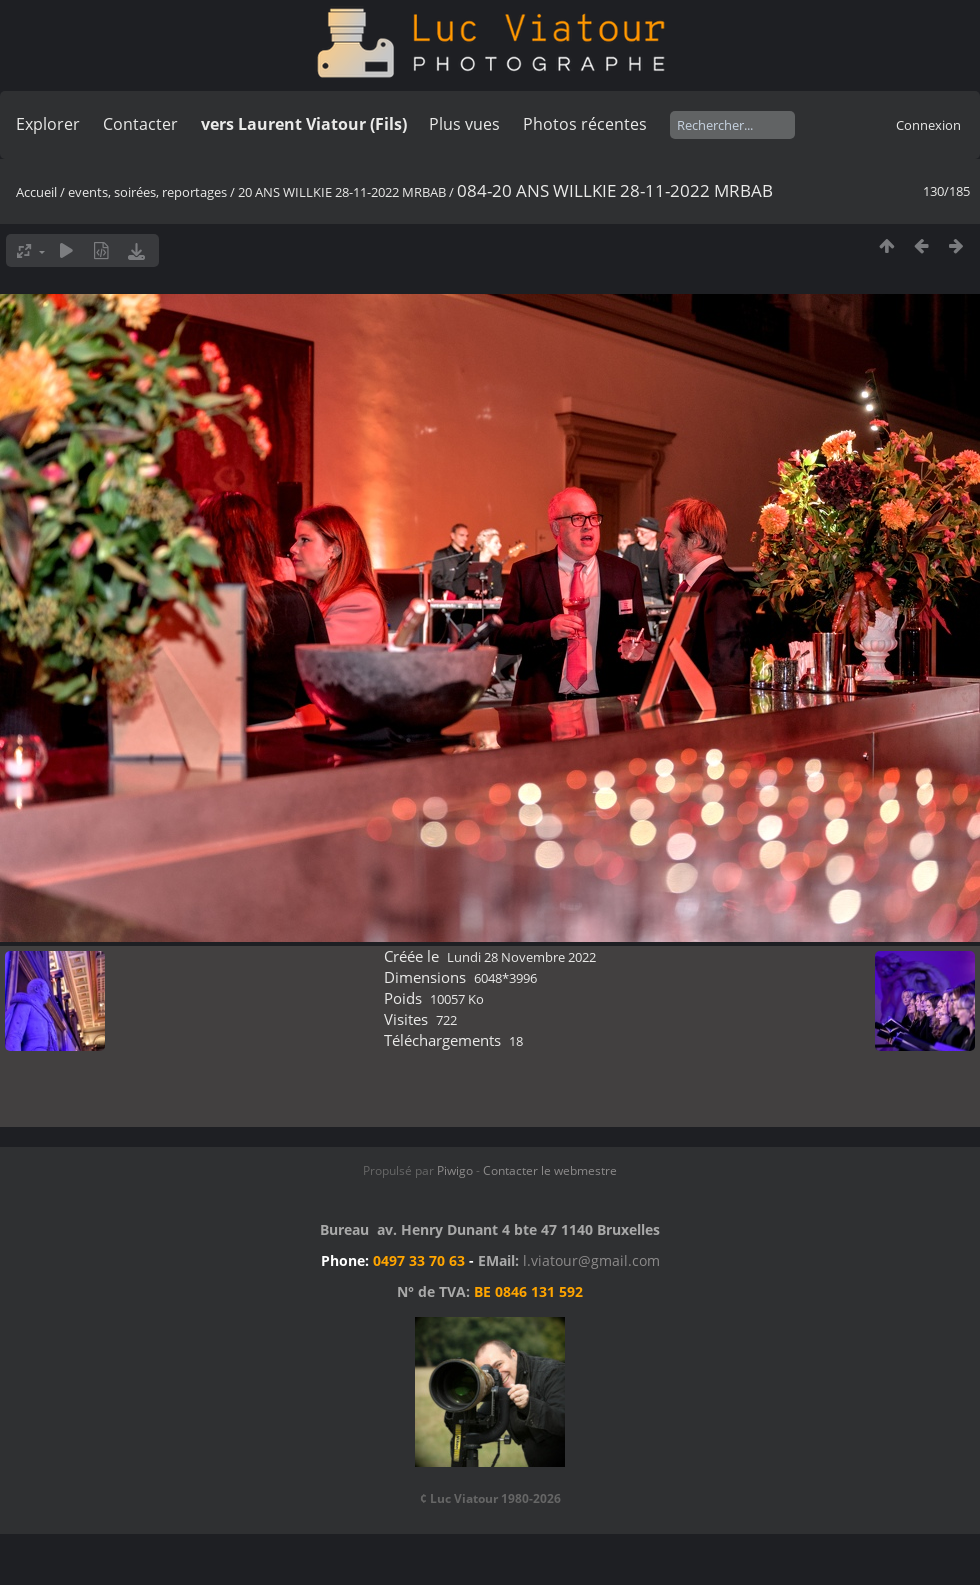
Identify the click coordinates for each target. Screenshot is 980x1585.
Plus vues (464, 124)
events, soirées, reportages (149, 192)
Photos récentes (585, 124)
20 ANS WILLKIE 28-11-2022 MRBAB (342, 192)
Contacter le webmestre (550, 1170)
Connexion (928, 125)
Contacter (140, 124)
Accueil (36, 192)
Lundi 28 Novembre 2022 (521, 957)
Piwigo (455, 1170)
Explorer (48, 124)
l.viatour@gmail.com (591, 1260)
